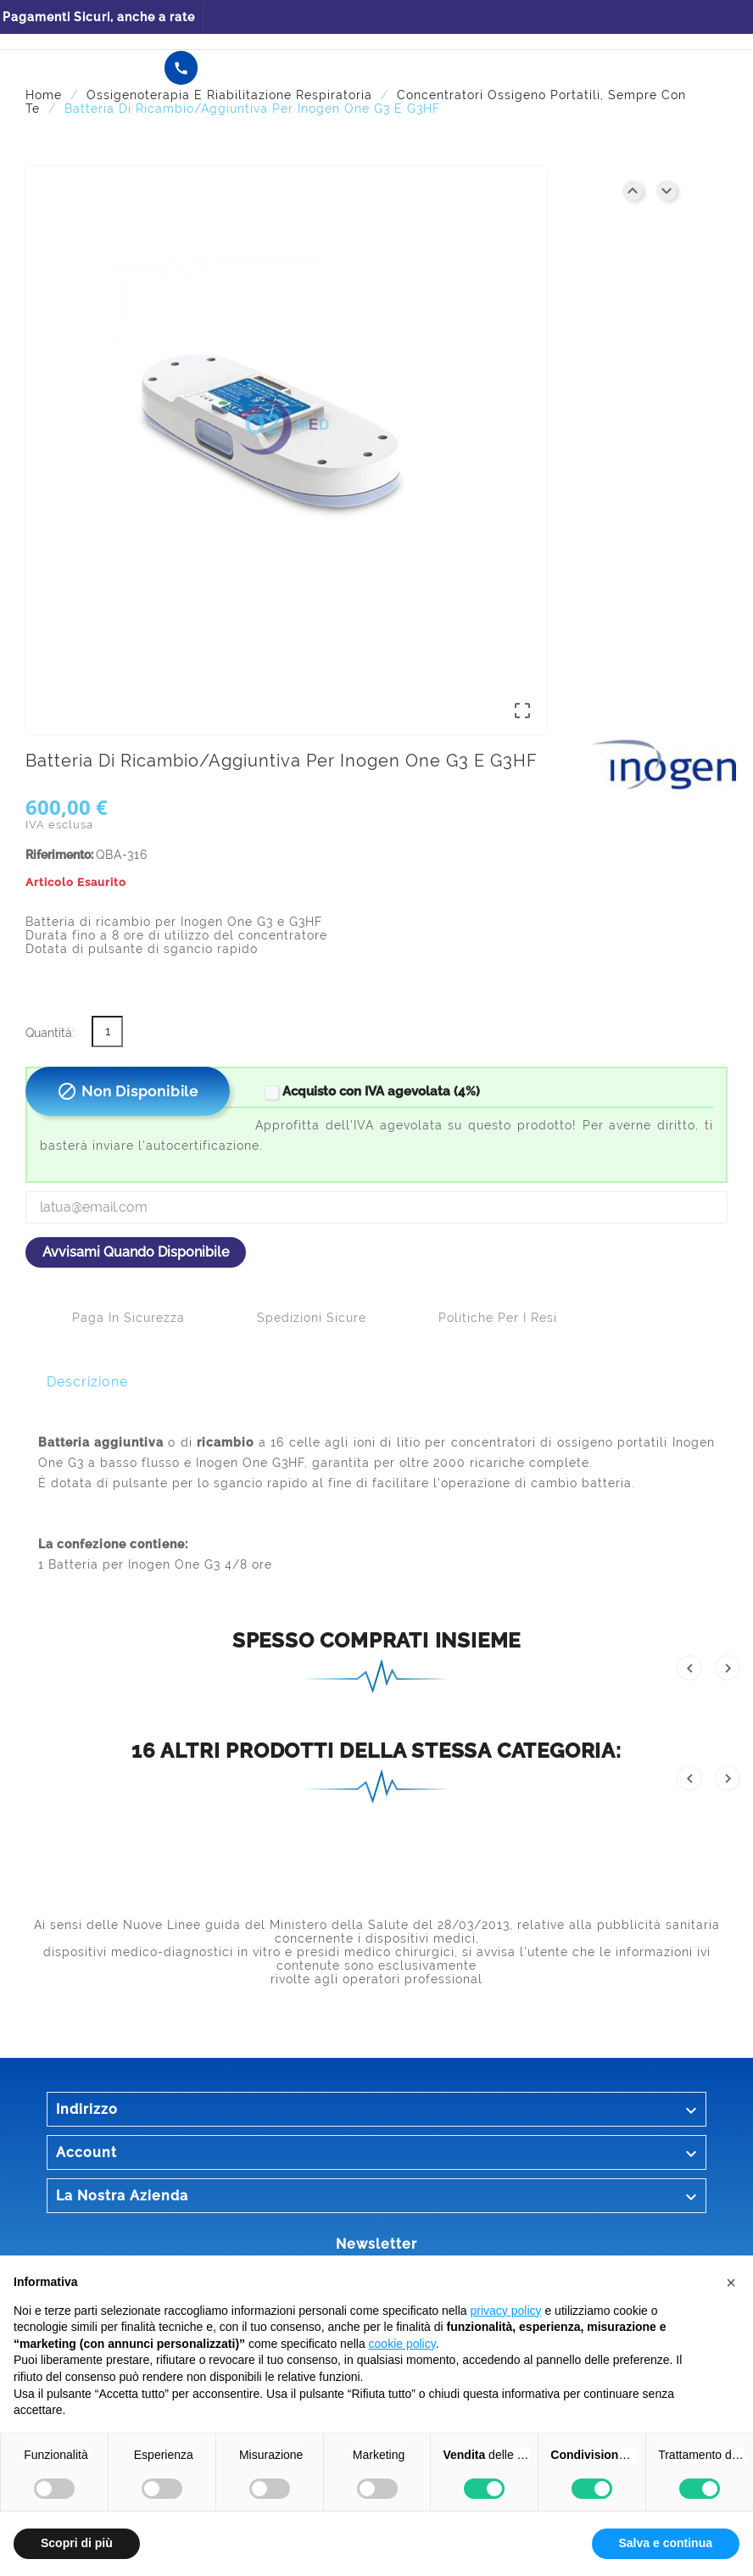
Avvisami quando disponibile (135, 1252)
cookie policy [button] (402, 2343)
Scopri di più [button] (77, 2543)
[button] (731, 2282)
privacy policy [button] (506, 2310)
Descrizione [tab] (87, 1382)
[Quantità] (107, 1031)
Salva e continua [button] (665, 2543)
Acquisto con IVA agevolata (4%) (370, 1091)
